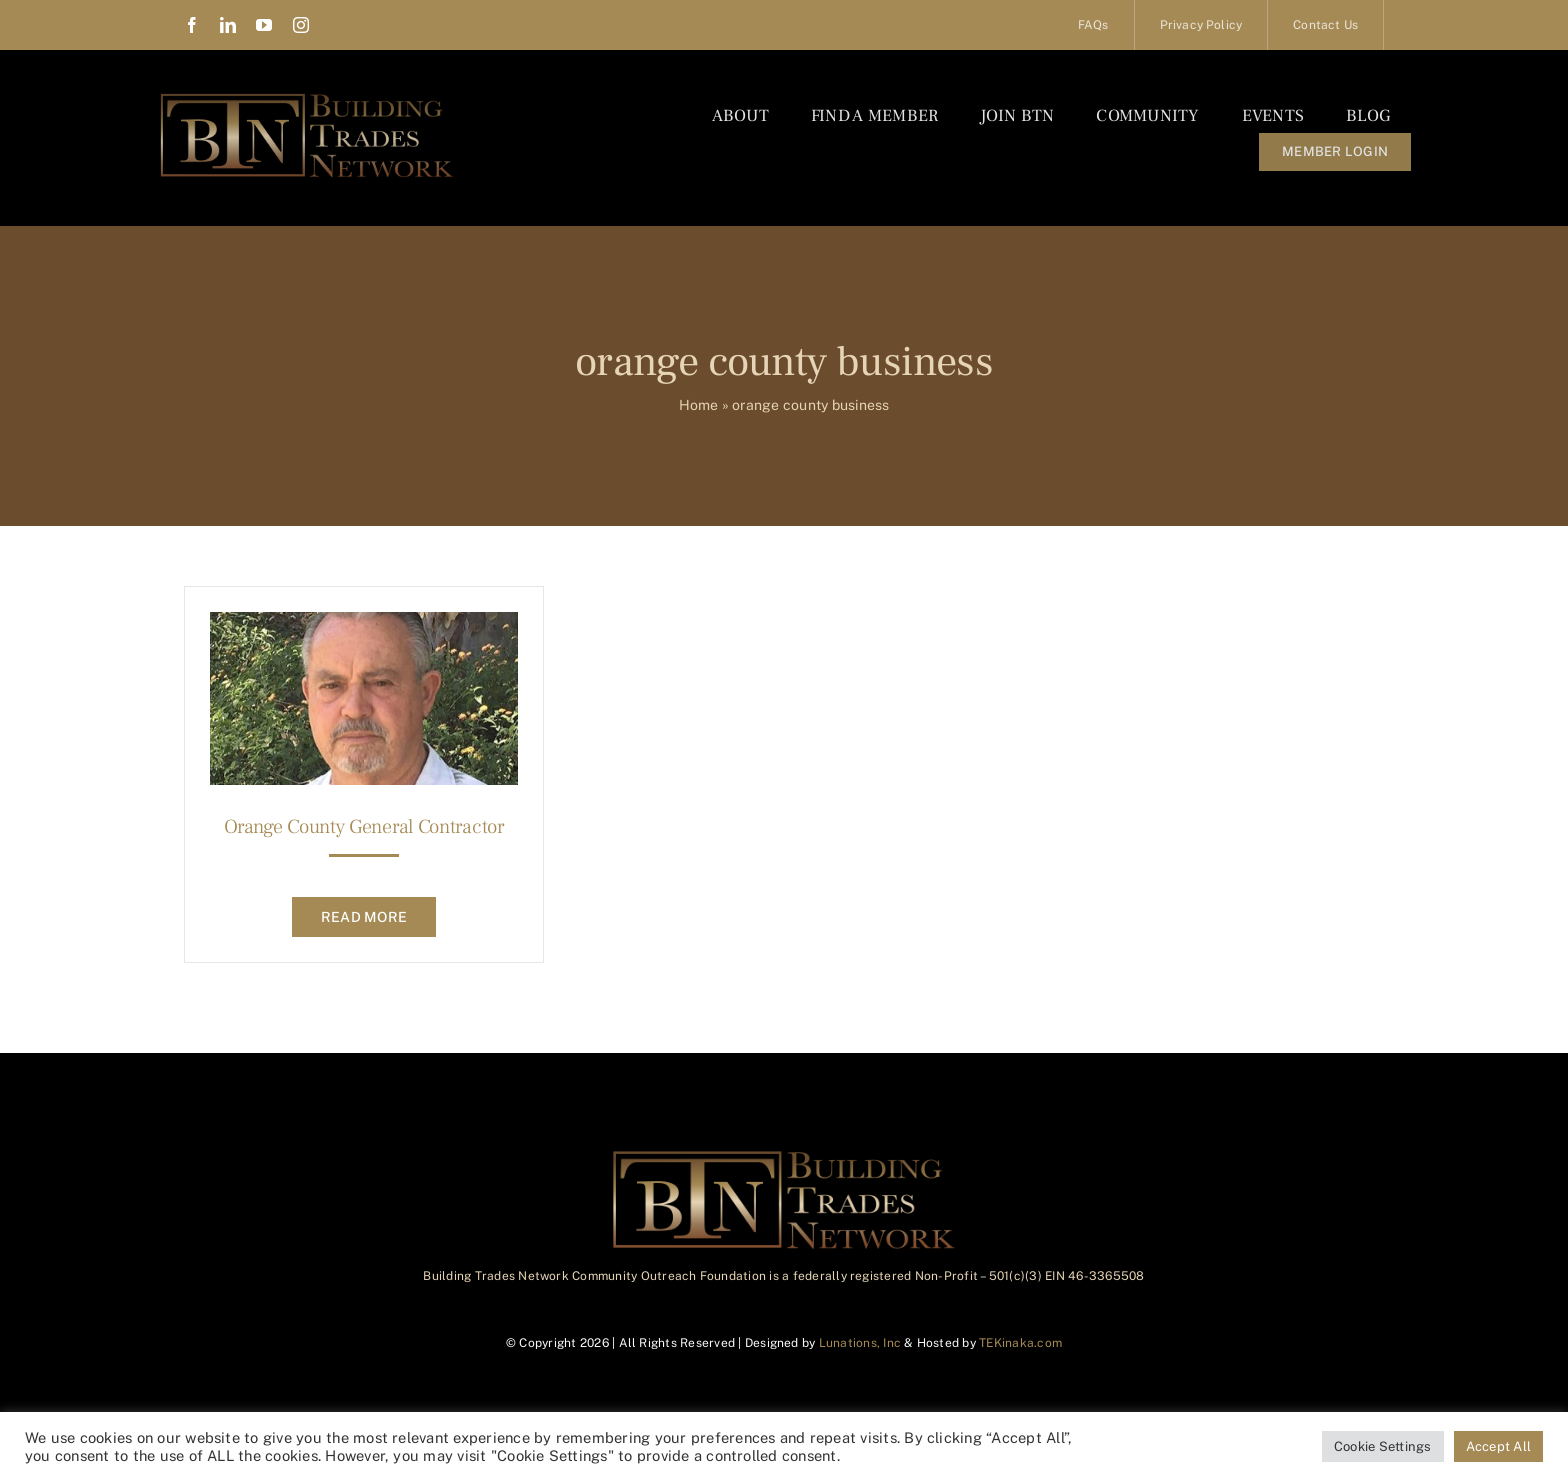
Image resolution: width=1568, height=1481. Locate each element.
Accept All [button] (1498, 1446)
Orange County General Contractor (363, 827)
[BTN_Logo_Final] (307, 97)
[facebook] (192, 25)
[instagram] (301, 25)
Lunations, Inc (860, 1343)
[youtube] (264, 25)
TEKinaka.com (1020, 1343)
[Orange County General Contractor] (364, 626)
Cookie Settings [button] (1383, 1446)
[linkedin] (228, 25)
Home (699, 405)
